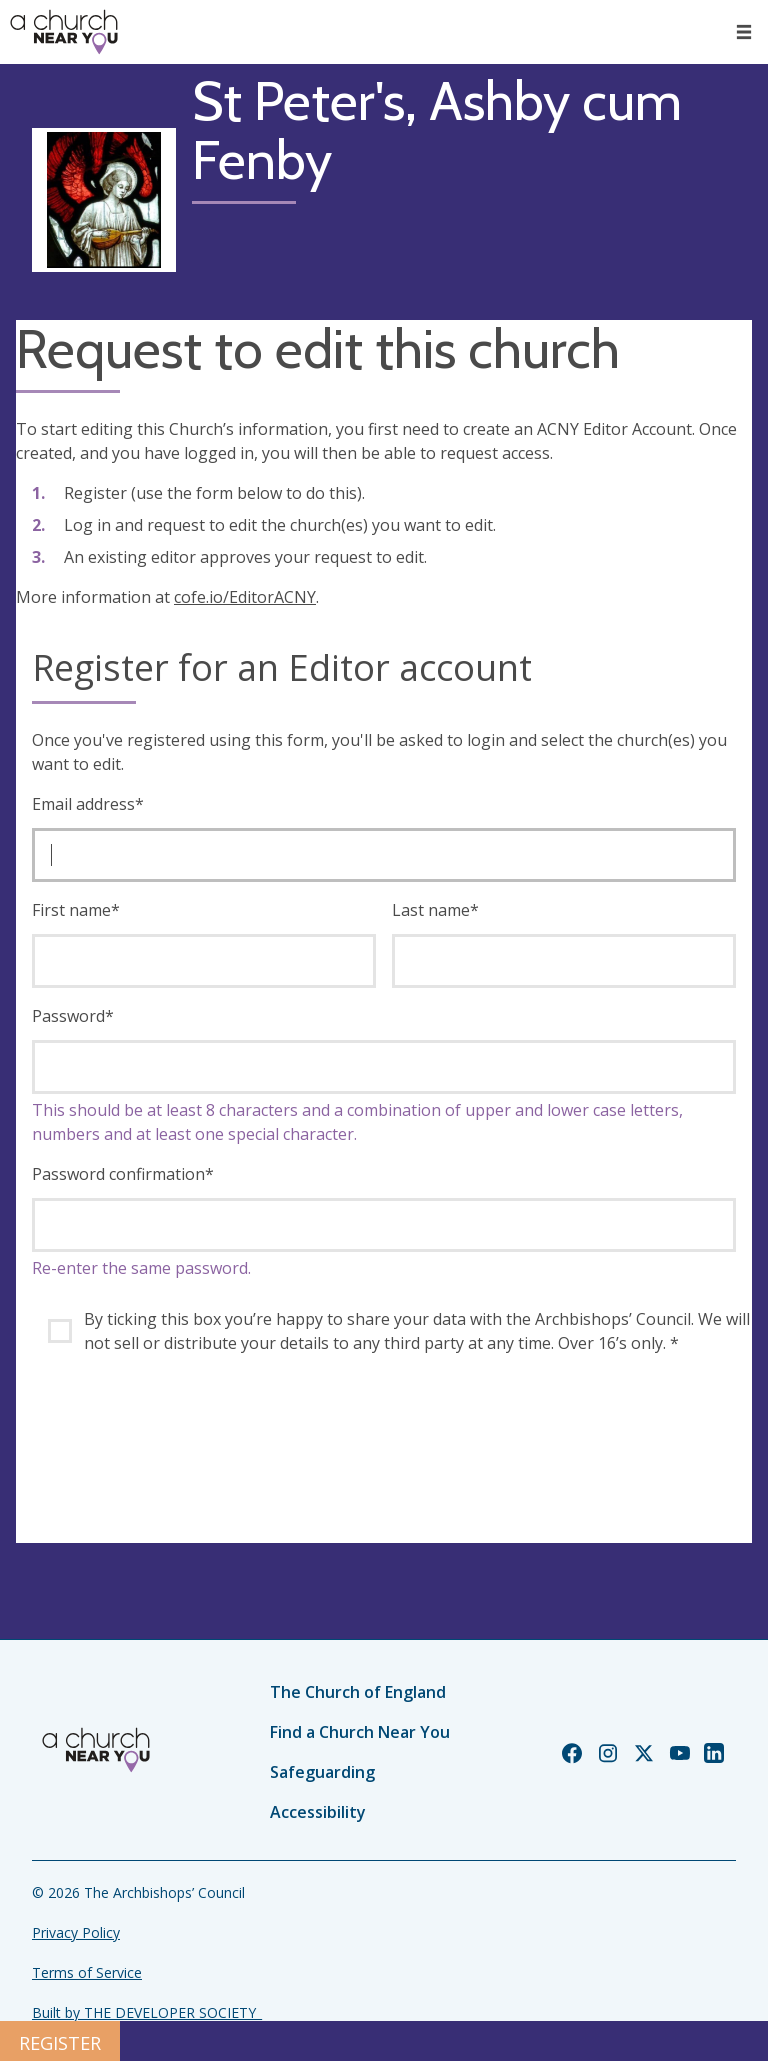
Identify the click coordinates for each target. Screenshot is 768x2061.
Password (73, 1016)
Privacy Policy (76, 1932)
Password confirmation (123, 1174)
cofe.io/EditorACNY (245, 597)
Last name (435, 910)
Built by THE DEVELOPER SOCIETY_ (147, 2012)
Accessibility (318, 1812)
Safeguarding (322, 1772)
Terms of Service (87, 1972)
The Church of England (358, 1692)
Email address (88, 804)
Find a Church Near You (360, 1732)
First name (76, 910)
